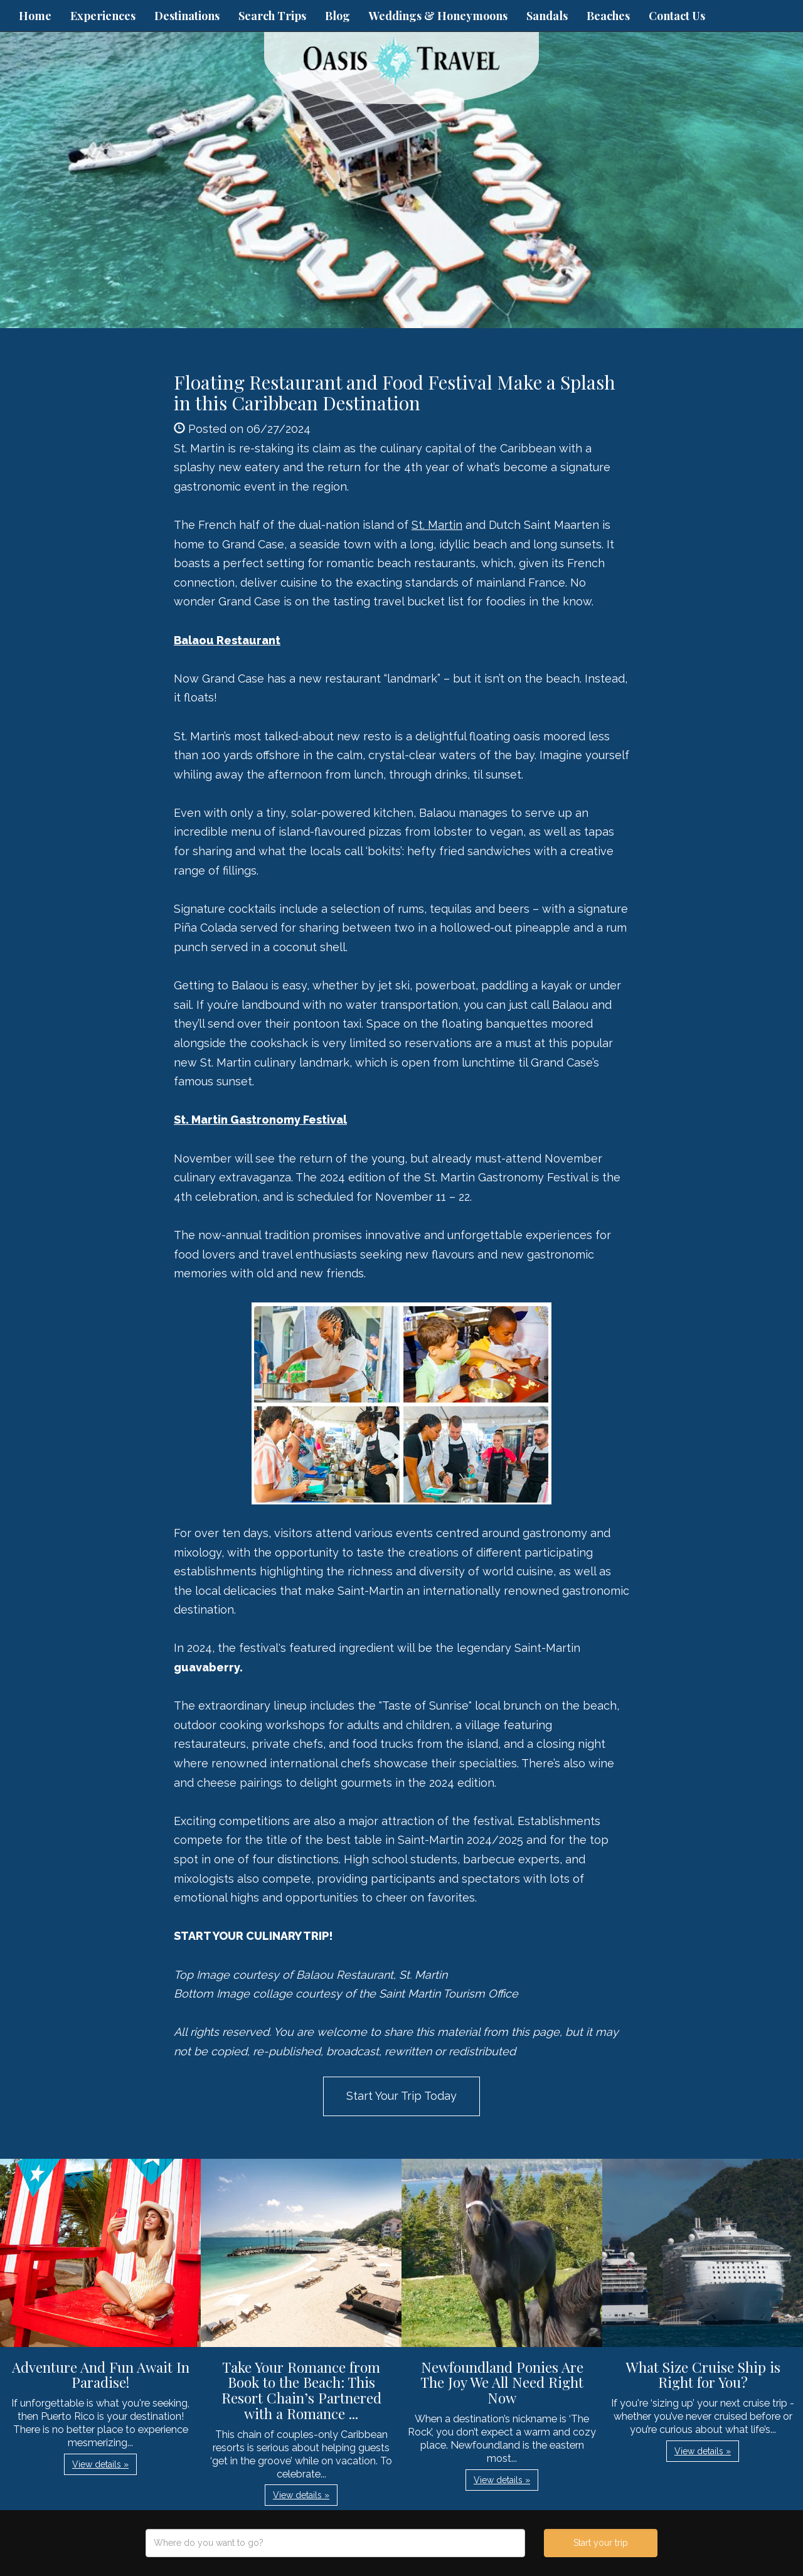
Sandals (547, 15)
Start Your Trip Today (401, 2095)
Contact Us (677, 15)
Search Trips (272, 15)
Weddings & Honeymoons (438, 15)
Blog (337, 15)
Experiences (103, 15)
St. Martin (437, 524)
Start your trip (600, 2543)
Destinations (187, 15)
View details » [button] (100, 2464)
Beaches (608, 15)
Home (35, 15)
